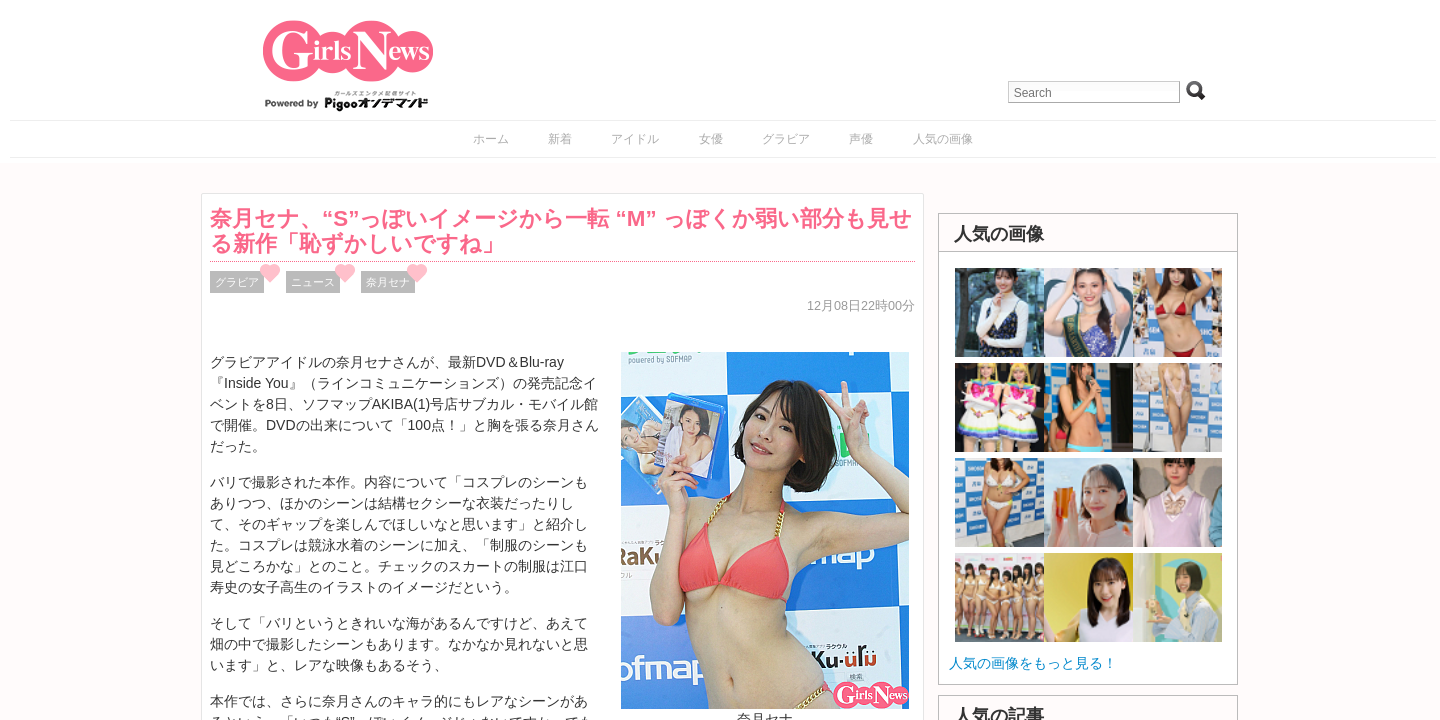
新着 (560, 139)
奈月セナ (388, 282)
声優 (861, 139)
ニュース (313, 282)
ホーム (491, 139)
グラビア (786, 139)
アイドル (635, 139)
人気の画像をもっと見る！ (1033, 663)
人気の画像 (943, 139)
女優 (711, 139)
